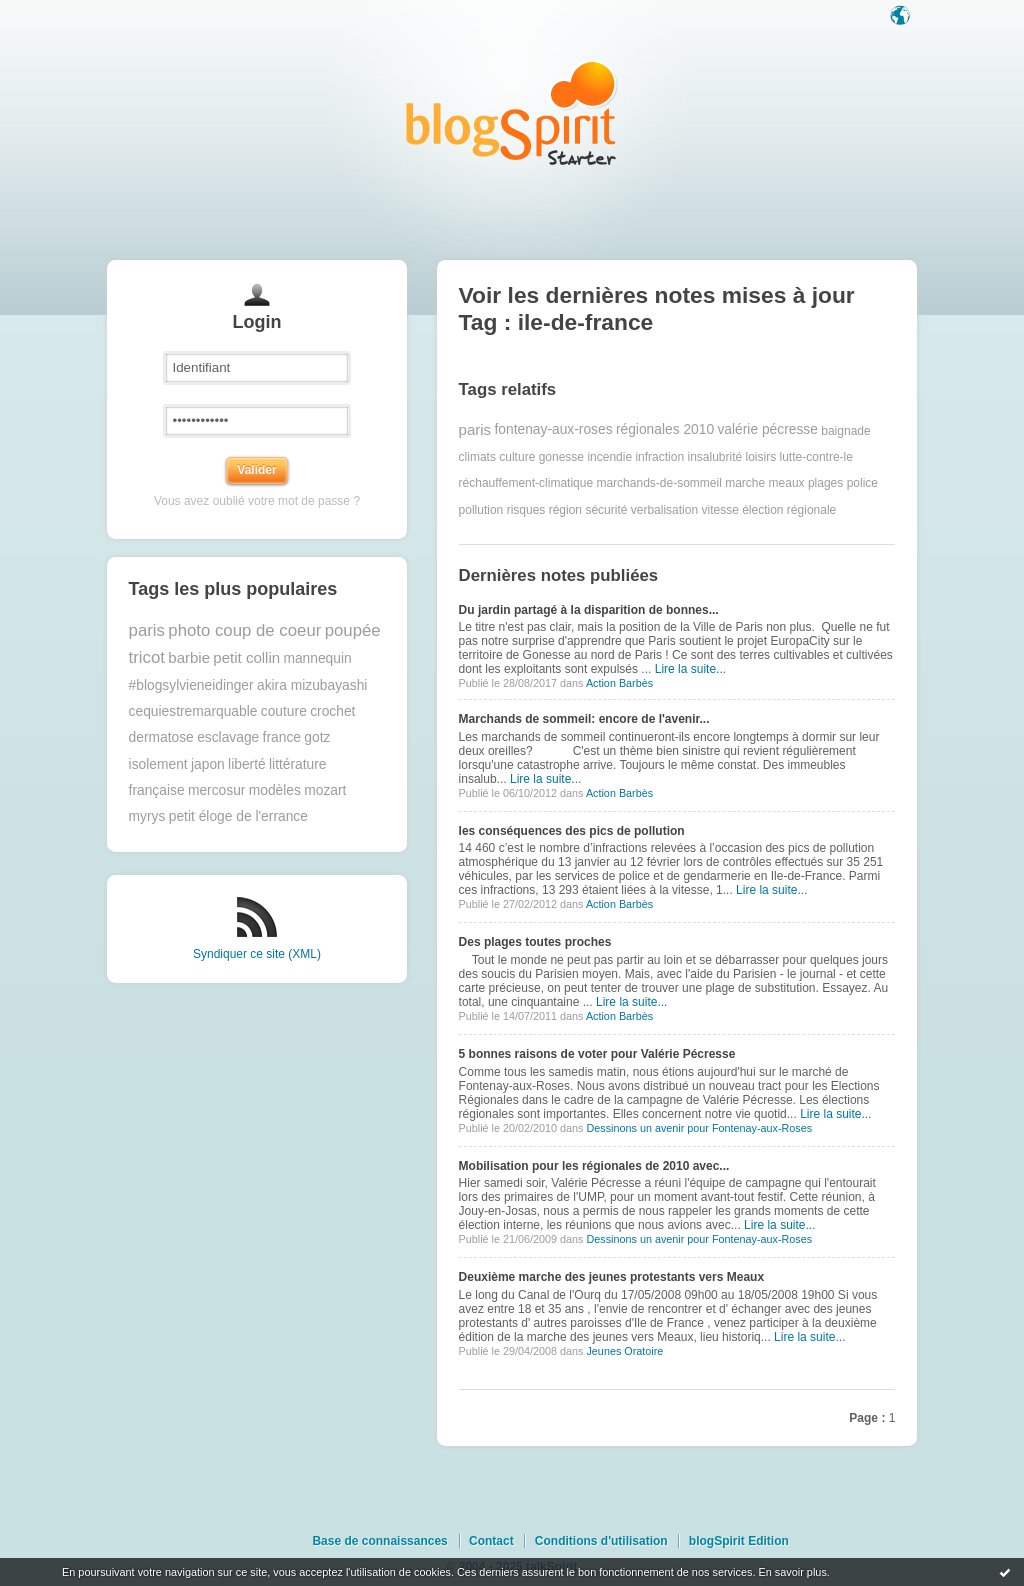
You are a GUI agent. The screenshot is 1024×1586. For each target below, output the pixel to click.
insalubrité (714, 457)
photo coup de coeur (244, 630)
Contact (491, 1541)
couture (284, 711)
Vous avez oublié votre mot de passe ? (257, 501)
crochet (332, 711)
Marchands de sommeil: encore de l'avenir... (584, 719)
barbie (189, 657)
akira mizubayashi (312, 685)
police (862, 483)
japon (208, 764)
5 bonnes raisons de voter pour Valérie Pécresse (597, 1054)
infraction (659, 457)
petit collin (246, 657)
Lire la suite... (690, 669)
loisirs (761, 457)
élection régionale (789, 510)
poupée (353, 630)
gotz (317, 737)
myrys (147, 816)
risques (526, 510)
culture (517, 457)
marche (745, 483)
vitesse (719, 510)
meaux (787, 483)
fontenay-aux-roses (553, 429)
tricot (147, 657)
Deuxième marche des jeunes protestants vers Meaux (611, 1277)
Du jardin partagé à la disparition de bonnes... (589, 610)
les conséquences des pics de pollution (572, 831)
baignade (845, 430)
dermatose (161, 737)
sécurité (606, 510)
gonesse (561, 457)
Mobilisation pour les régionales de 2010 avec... (594, 1166)
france (282, 737)
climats (477, 457)
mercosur (217, 790)
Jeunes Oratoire (624, 1351)
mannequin (317, 658)
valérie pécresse (767, 429)
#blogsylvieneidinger (191, 685)
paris (147, 630)
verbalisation (664, 510)
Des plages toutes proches (535, 942)
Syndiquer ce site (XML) (257, 954)
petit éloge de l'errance (238, 816)
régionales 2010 (665, 429)
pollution (481, 510)
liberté (247, 764)
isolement (158, 764)
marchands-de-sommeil (658, 483)
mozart (325, 790)
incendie (609, 457)
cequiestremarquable (193, 711)
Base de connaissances (379, 1541)
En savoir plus (792, 1572)
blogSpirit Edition (739, 1541)
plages (825, 483)
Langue (902, 17)
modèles (275, 790)
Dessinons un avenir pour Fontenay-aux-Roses (699, 1128)
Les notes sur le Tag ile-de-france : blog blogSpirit (512, 112)
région (565, 510)
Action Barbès (619, 683)
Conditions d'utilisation (601, 1541)
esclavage (228, 737)
